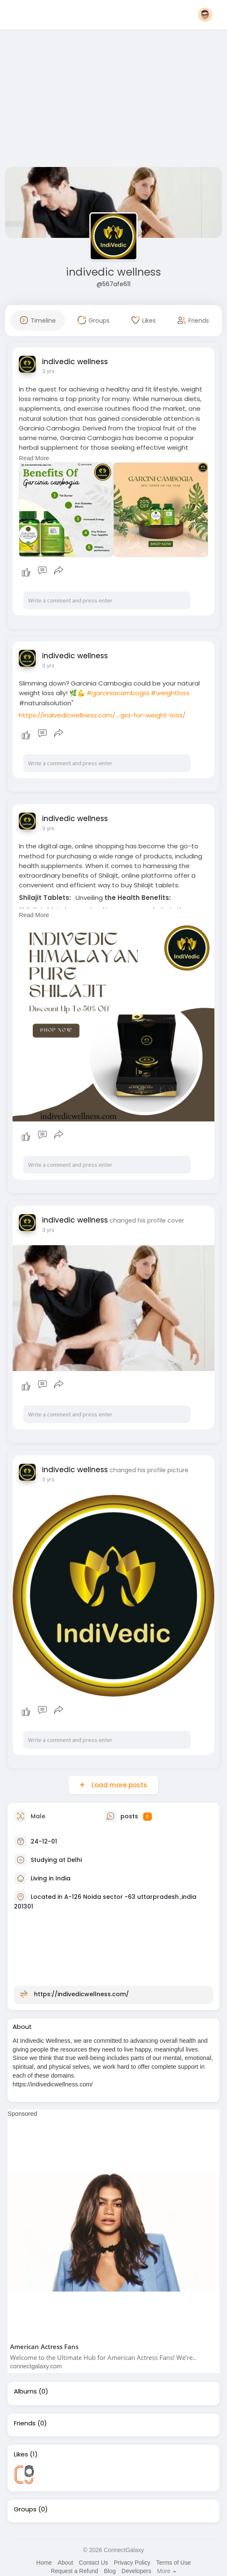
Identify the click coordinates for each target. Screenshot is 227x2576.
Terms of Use (173, 2562)
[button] (205, 14)
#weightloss (170, 692)
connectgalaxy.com (36, 2366)
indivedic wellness (113, 272)
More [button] (166, 2571)
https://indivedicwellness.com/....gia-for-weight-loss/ (102, 715)
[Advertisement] (113, 100)
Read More (34, 458)
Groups (25, 2509)
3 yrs (48, 371)
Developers (136, 2571)
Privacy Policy (132, 2562)
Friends (25, 2423)
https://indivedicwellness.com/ (81, 1994)
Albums (25, 2391)
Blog (110, 2571)
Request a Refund (74, 2571)
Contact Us (93, 2562)
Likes (21, 2454)
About (65, 2562)
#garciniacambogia (117, 692)
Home (44, 2562)
